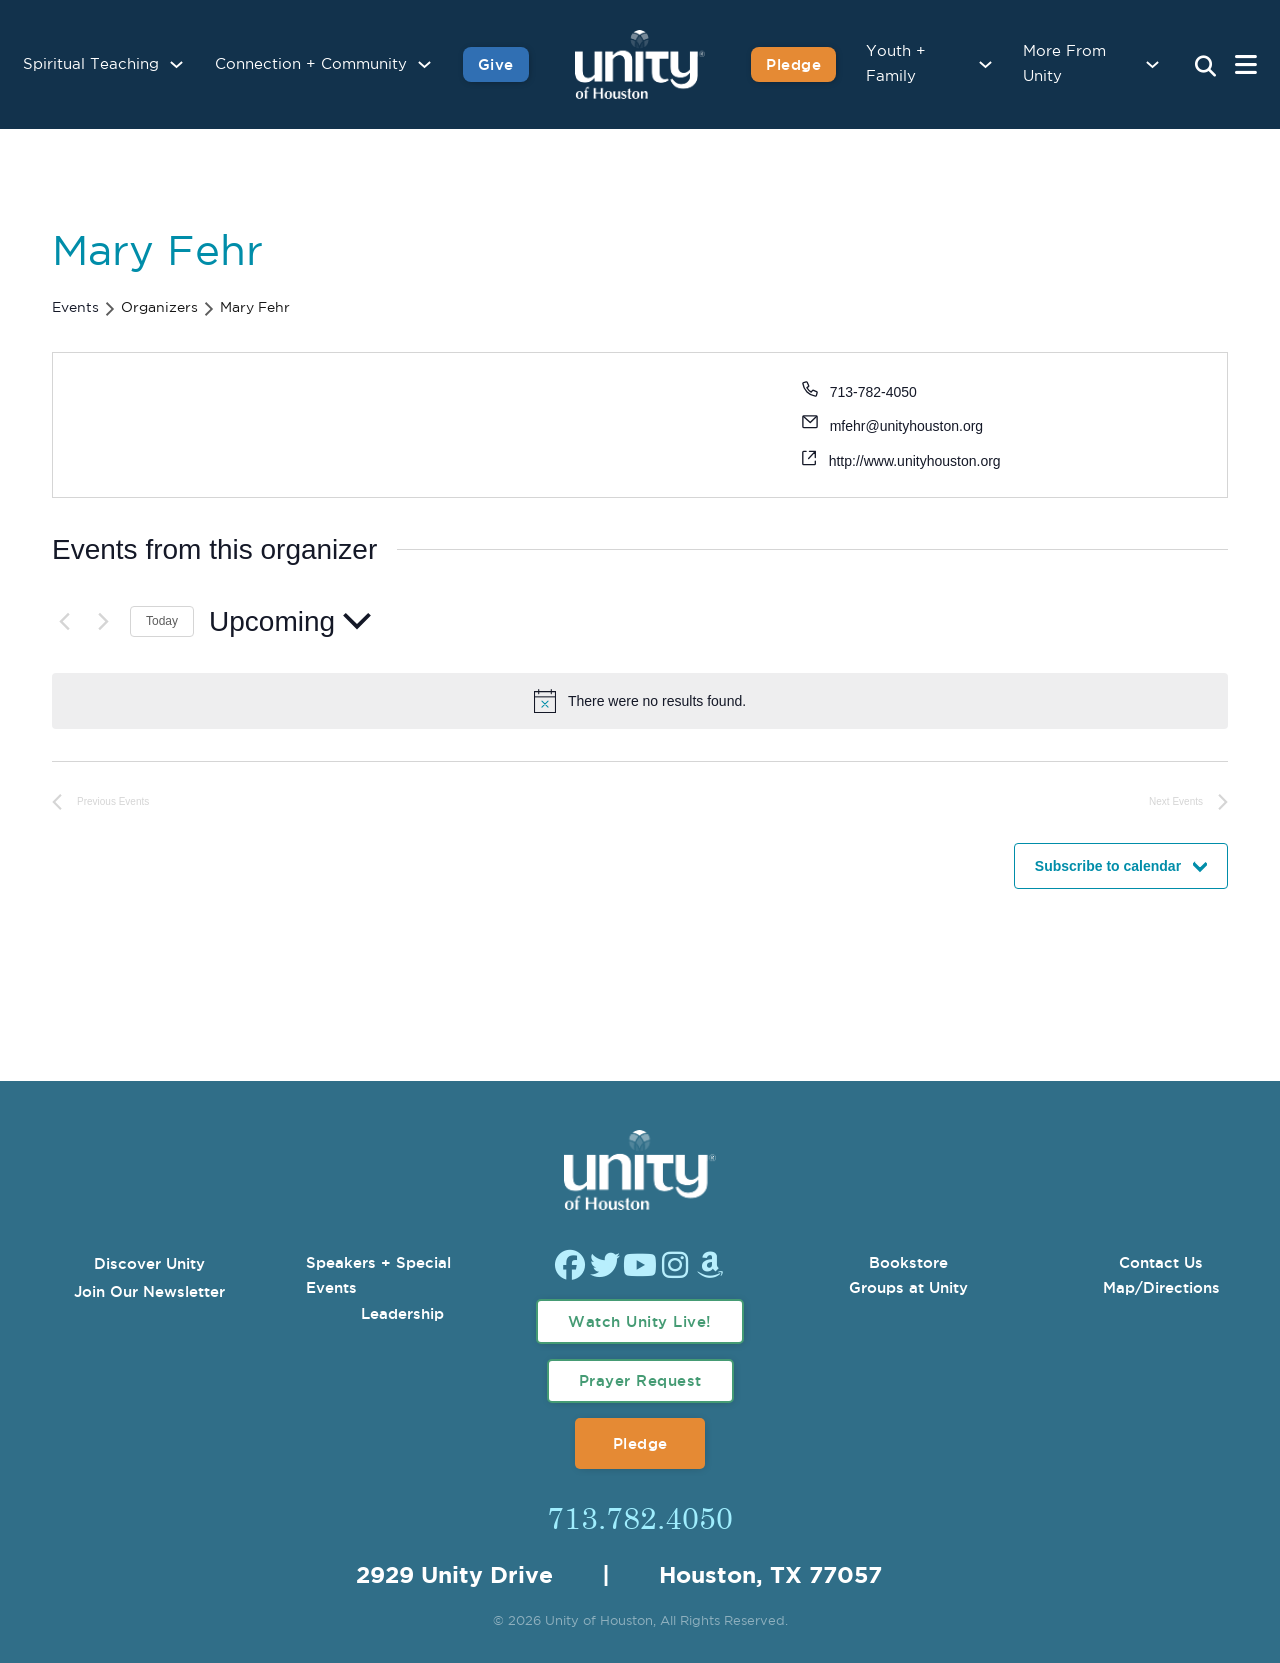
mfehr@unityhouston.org (907, 426)
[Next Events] (103, 621)
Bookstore (908, 1262)
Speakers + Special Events (378, 1275)
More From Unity (1064, 64)
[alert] (657, 701)
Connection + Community (311, 64)
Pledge (640, 1443)
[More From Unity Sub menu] (1152, 64)
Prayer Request (640, 1380)
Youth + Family (896, 64)
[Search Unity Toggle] (1205, 67)
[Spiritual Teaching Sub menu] (176, 64)
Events (75, 308)
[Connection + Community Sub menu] (424, 64)
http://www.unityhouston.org (915, 461)
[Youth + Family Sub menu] (985, 64)
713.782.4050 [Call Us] (640, 1517)
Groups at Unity (908, 1287)
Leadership (402, 1313)
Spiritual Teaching (91, 64)
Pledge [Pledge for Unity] (793, 64)
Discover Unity (149, 1263)
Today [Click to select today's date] (162, 621)
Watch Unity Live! (640, 1321)
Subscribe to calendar (1108, 866)
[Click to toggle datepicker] (290, 622)
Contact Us (1161, 1262)
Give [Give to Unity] (496, 64)
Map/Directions (1161, 1287)
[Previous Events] (64, 621)
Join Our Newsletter (149, 1291)
